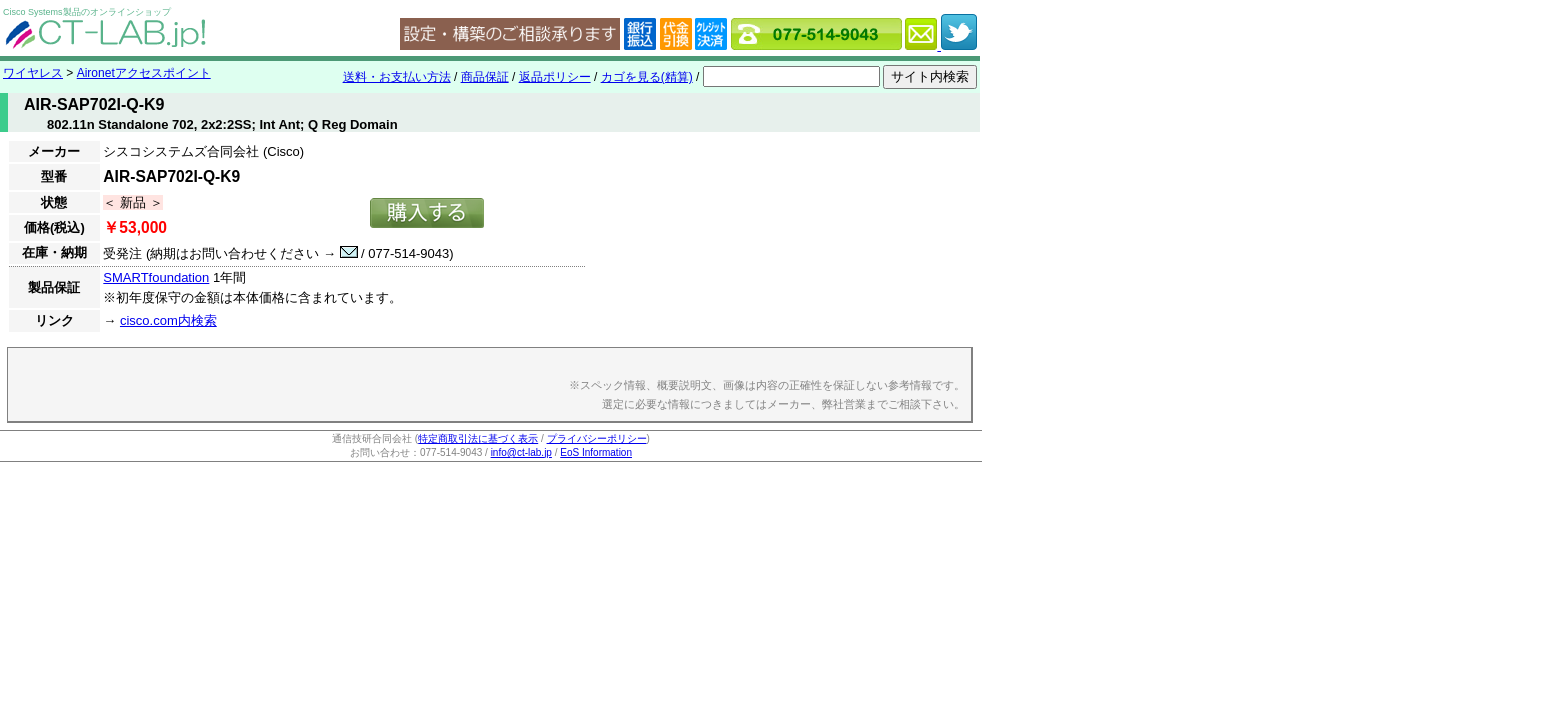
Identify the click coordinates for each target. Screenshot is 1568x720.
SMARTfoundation (156, 277)
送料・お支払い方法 (397, 77)
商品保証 (485, 77)
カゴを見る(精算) (647, 77)
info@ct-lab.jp (521, 452)
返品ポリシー (555, 77)
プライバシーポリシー (597, 438)
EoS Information (596, 452)
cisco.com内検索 (168, 320)
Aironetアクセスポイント (144, 73)
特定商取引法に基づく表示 (478, 438)
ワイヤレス (33, 73)
